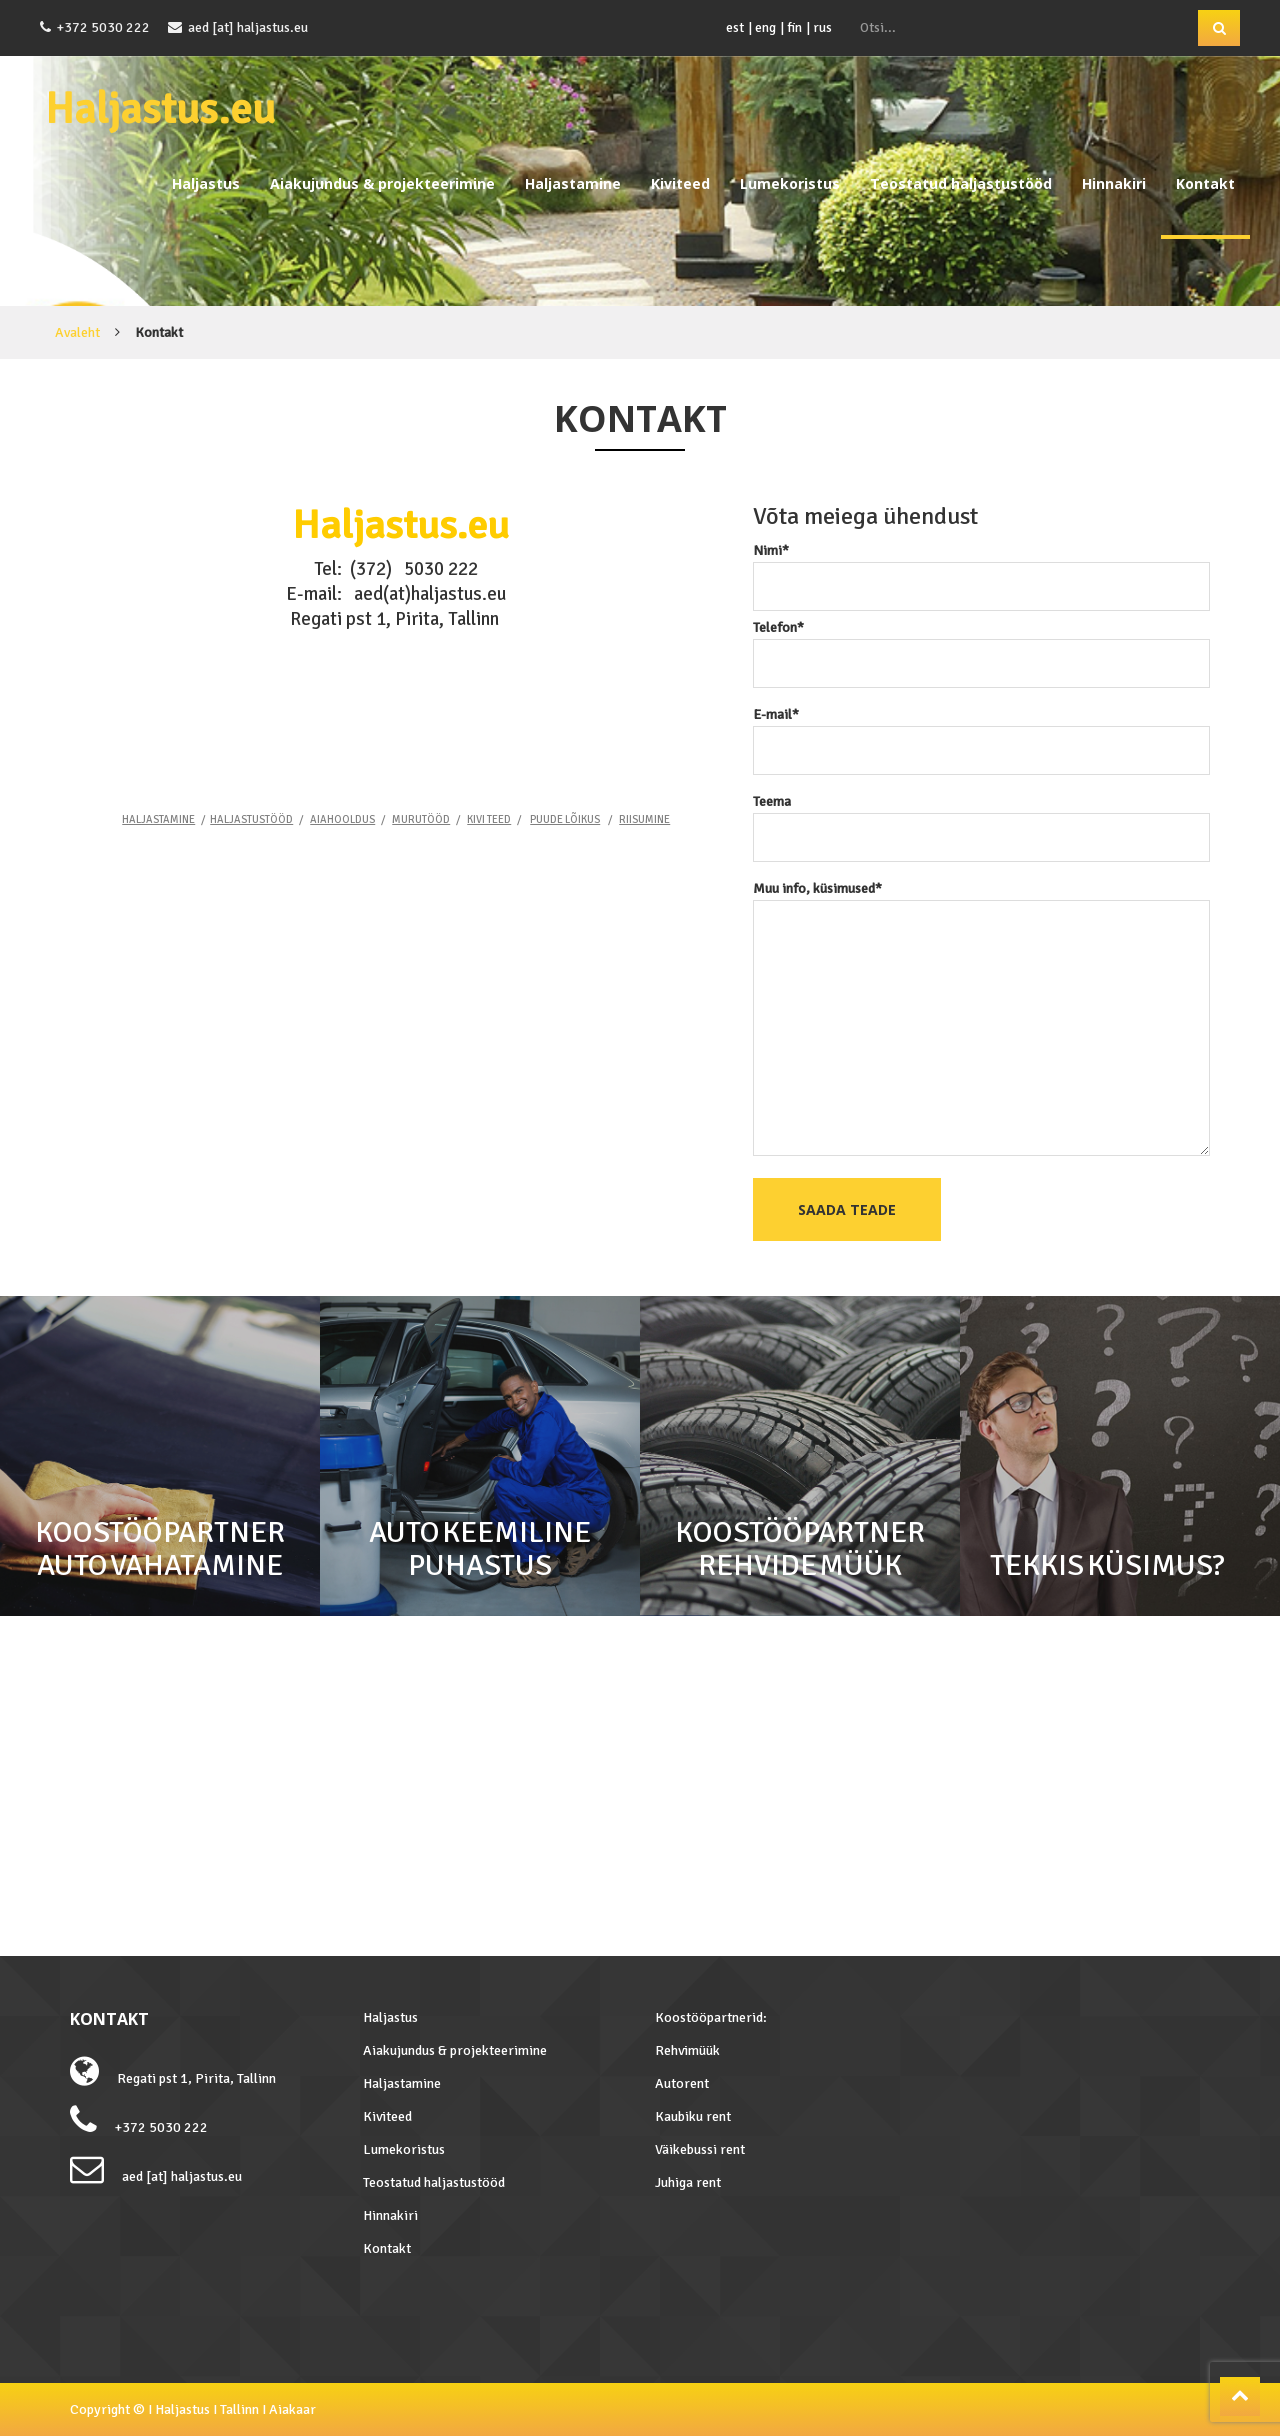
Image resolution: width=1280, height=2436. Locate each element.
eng (765, 27)
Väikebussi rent (700, 2149)
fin (794, 27)
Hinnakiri (1114, 183)
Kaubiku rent (693, 2116)
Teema (982, 819)
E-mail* (982, 732)
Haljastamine (573, 183)
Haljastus (206, 183)
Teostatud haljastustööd (961, 183)
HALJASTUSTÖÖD (251, 819)
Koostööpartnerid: (711, 2017)
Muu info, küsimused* (982, 1020)
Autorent (682, 2083)
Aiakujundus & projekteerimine (382, 183)
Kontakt (1205, 183)
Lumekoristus (790, 183)
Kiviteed (680, 183)
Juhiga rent (688, 2182)
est (735, 27)
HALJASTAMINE (158, 819)
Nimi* (982, 568)
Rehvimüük (687, 2050)
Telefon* (982, 645)
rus (822, 27)
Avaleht (77, 332)
